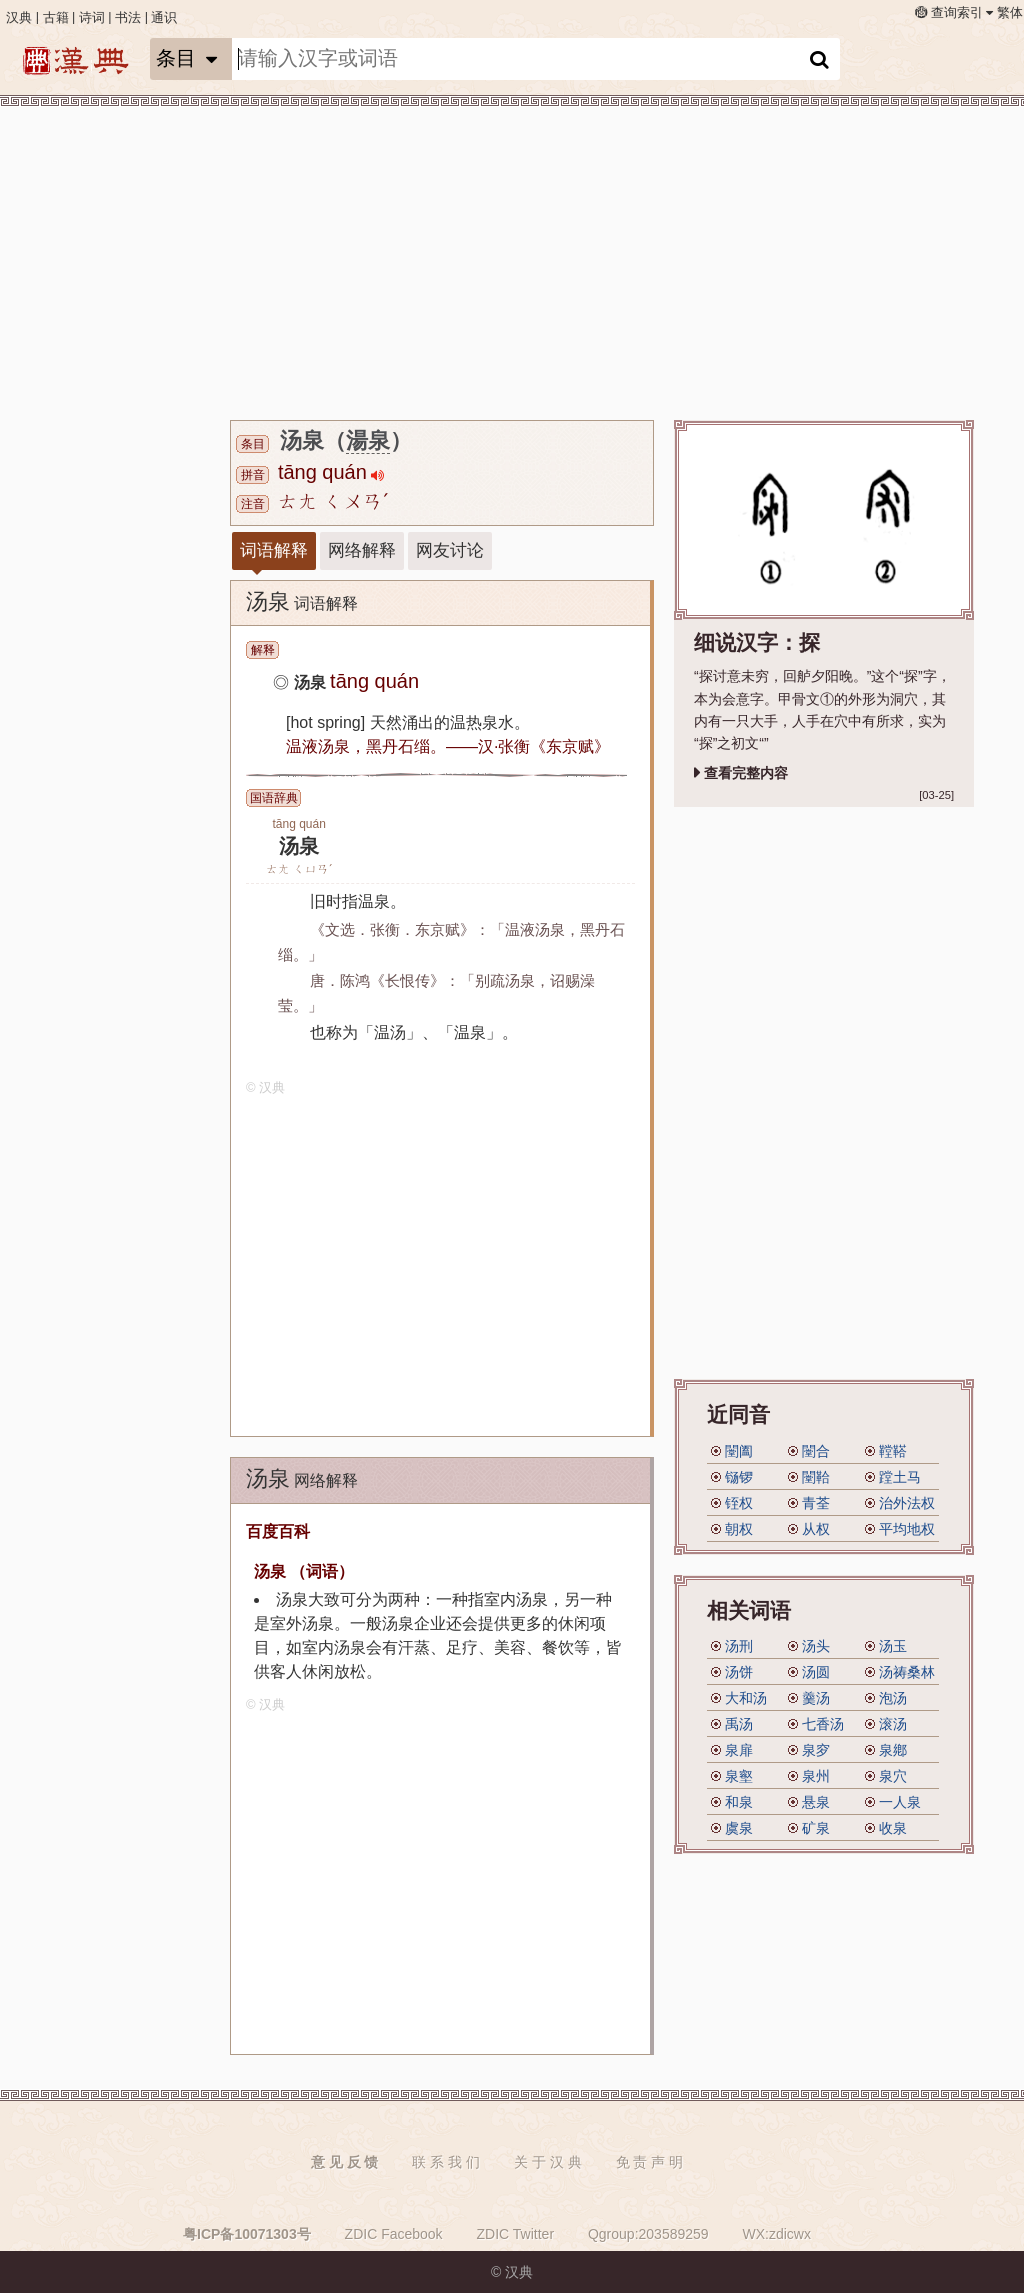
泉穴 (893, 1776)
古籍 (56, 18)
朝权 (739, 1529)
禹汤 (739, 1724)
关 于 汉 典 (548, 2162)
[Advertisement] (130, 420)
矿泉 (816, 1828)
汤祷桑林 (907, 1672)
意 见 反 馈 (345, 2162)
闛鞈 (816, 1477)
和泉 (739, 1802)
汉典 (19, 18)
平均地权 (907, 1529)
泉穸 (816, 1750)
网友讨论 (450, 550)
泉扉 (739, 1750)
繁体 (1010, 13)
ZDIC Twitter (516, 2234)
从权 (816, 1529)
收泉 (893, 1828)
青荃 (816, 1503)
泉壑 (739, 1776)
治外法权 (907, 1503)
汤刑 (739, 1646)
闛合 (816, 1451)
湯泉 (368, 440)
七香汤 (823, 1724)
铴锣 (739, 1477)
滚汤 (893, 1724)
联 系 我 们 (446, 2162)
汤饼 (739, 1672)
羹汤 (816, 1698)
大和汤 (746, 1698)
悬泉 (816, 1802)
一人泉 (900, 1802)
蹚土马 (900, 1477)
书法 (128, 18)
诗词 (92, 18)
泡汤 (893, 1698)
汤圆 (816, 1672)
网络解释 (362, 550)
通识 (164, 18)
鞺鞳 (893, 1451)
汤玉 (893, 1646)
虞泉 (739, 1828)
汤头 (816, 1646)
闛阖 (739, 1451)
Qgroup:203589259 (648, 2234)
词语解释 (274, 550)
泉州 (816, 1776)
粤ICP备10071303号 (247, 2234)
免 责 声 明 (650, 2162)
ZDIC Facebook (394, 2234)
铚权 (739, 1503)
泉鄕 (893, 1750)
